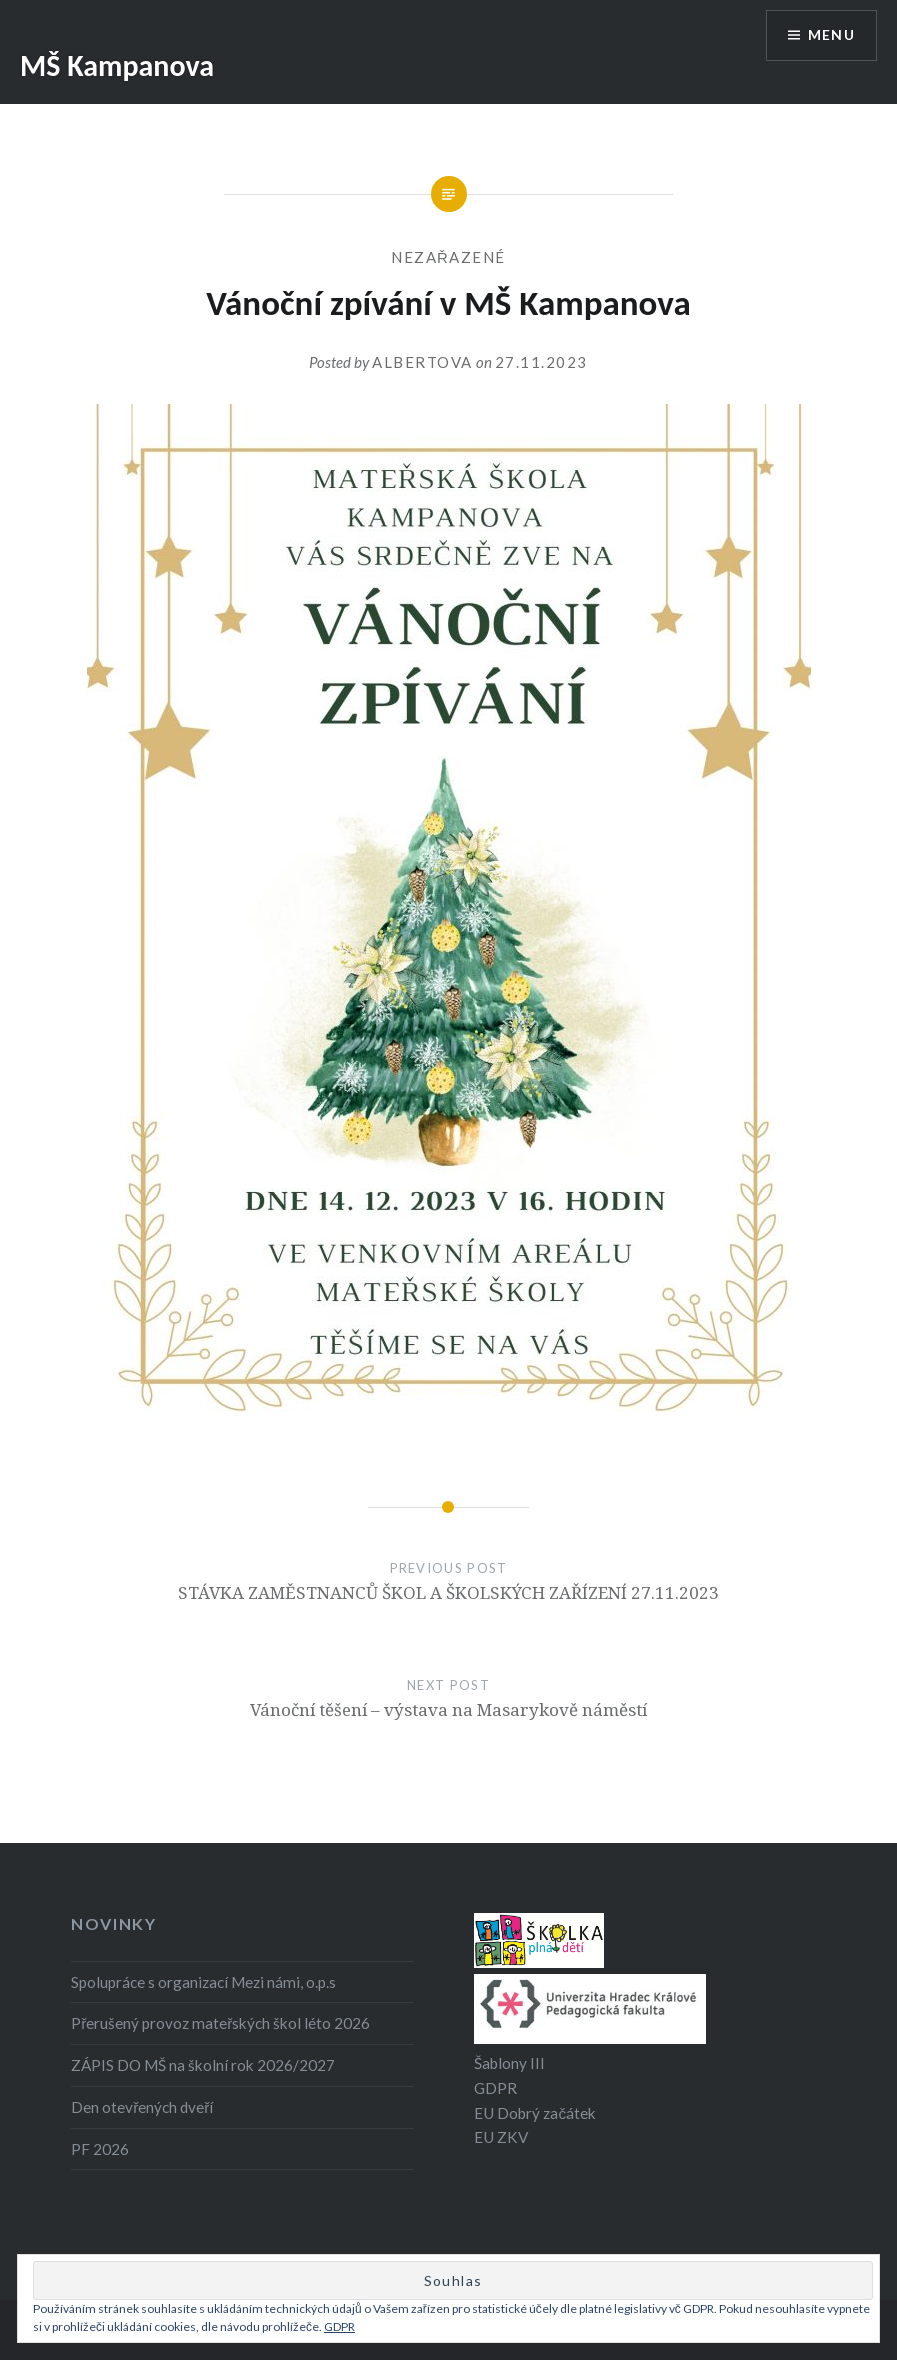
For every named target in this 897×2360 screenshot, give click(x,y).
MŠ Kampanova (117, 65)
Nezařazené (448, 257)
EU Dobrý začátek (535, 2113)
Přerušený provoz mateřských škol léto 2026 (220, 2023)
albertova (422, 362)
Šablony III (509, 2063)
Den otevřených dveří (142, 2107)
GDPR (495, 2088)
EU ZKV (501, 2137)
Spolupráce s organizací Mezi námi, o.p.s (203, 1982)
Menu (831, 35)
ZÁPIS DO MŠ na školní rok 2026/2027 (203, 2065)
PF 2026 (100, 2149)
